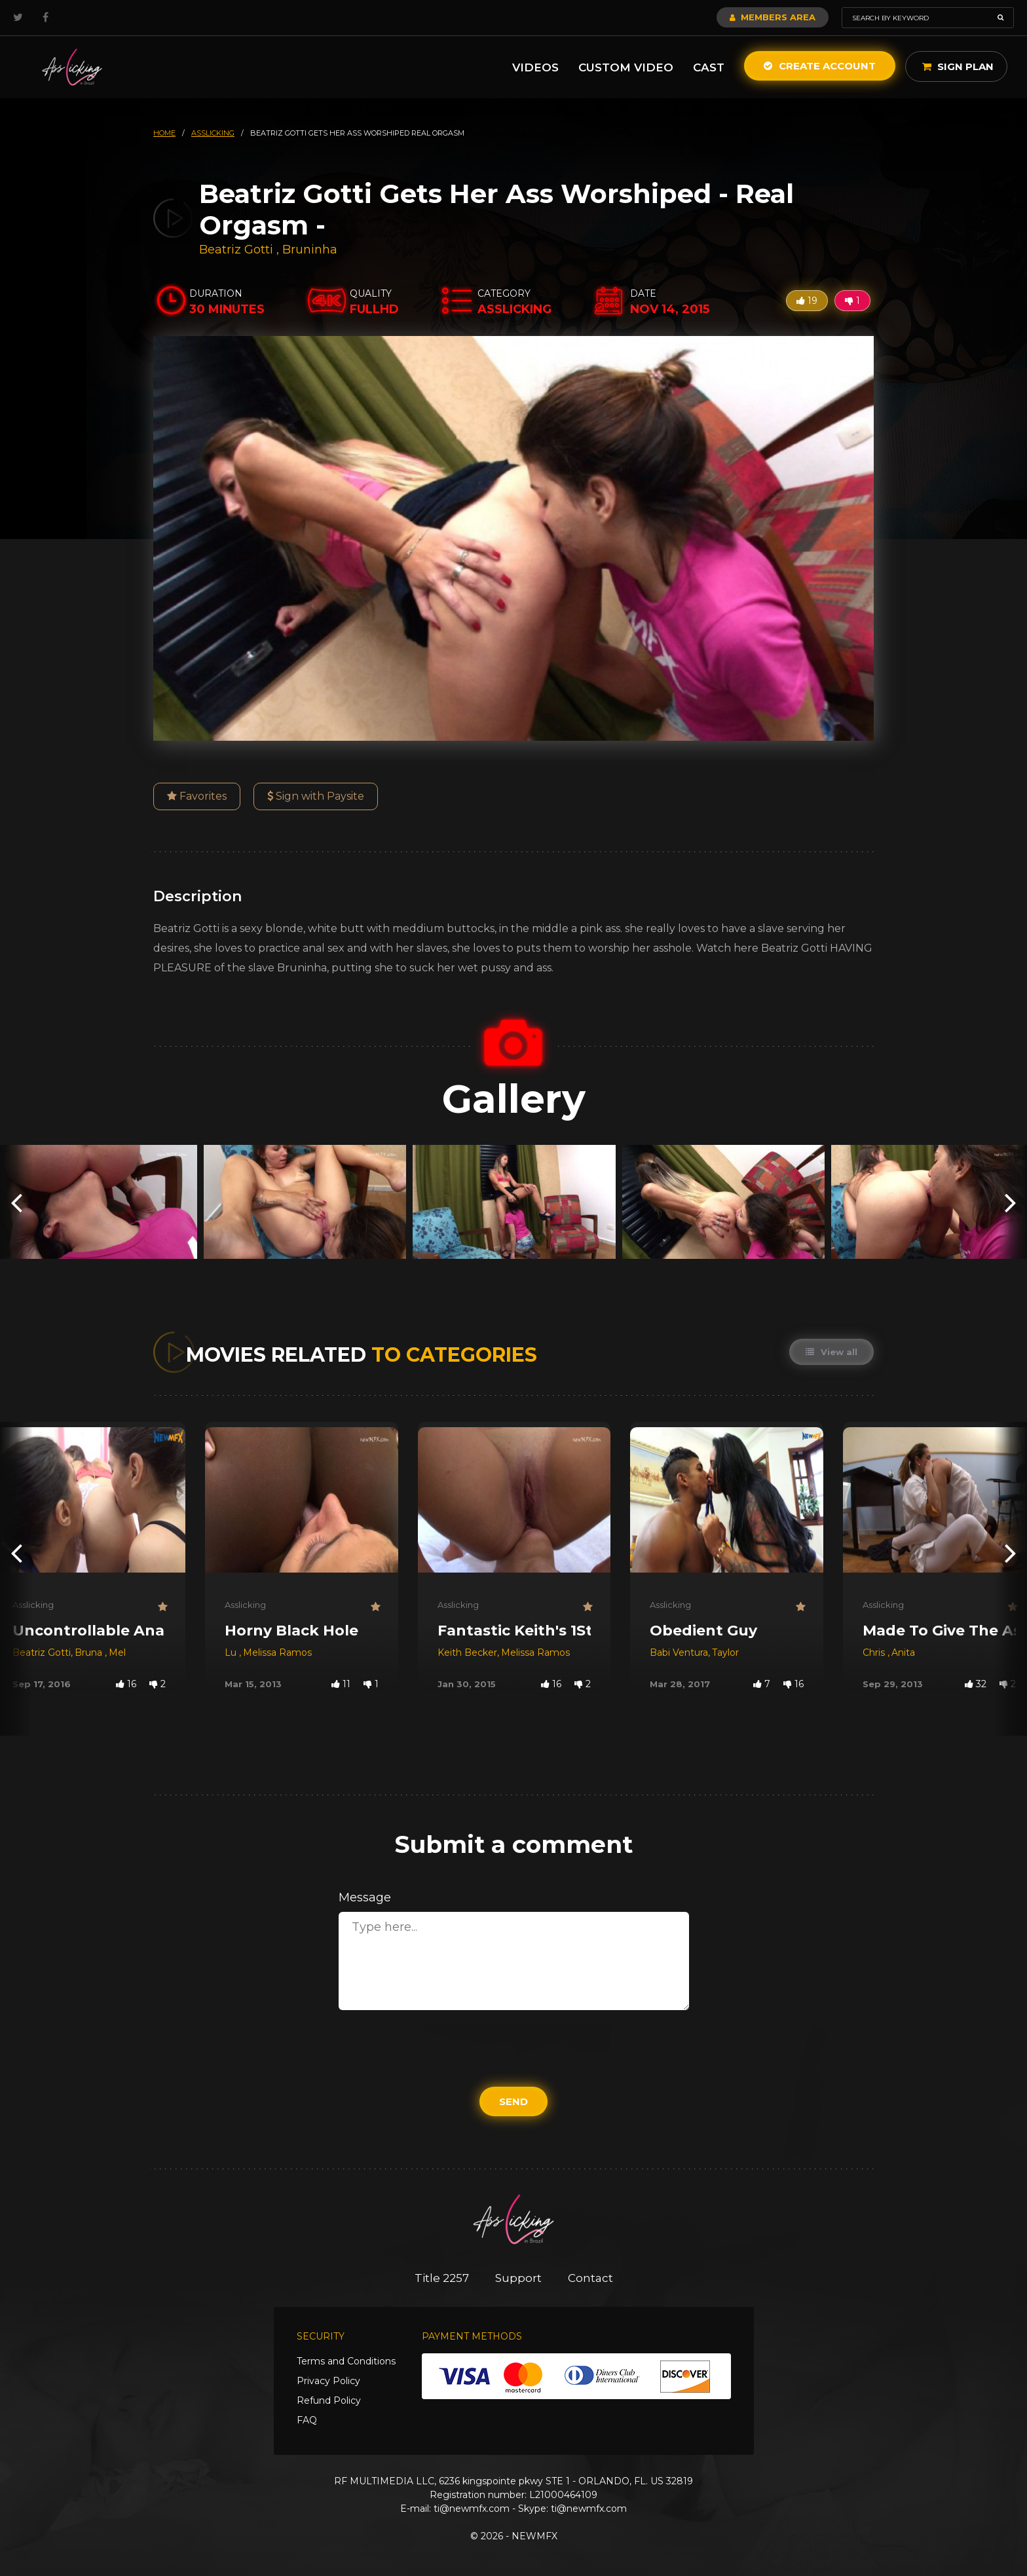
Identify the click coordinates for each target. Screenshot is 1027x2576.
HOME (164, 133)
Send (513, 2101)
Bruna (90, 1652)
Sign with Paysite (315, 796)
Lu (232, 1652)
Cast (708, 67)
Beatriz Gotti (236, 249)
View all (831, 1352)
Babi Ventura (679, 1652)
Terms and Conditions (346, 2361)
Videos (535, 67)
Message (365, 1897)
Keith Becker (467, 1652)
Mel (117, 1652)
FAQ (307, 2420)
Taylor (725, 1652)
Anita (903, 1652)
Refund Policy (329, 2400)
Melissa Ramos (277, 1652)
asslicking (212, 133)
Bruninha (309, 249)
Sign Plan (958, 66)
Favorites (197, 796)
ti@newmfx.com (472, 2508)
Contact (590, 2278)
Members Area (772, 17)
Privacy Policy (328, 2381)
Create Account (820, 66)
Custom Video (625, 67)
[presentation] (16, 1201)
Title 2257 (442, 2278)
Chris (875, 1652)
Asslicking (33, 1604)
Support (518, 2278)
